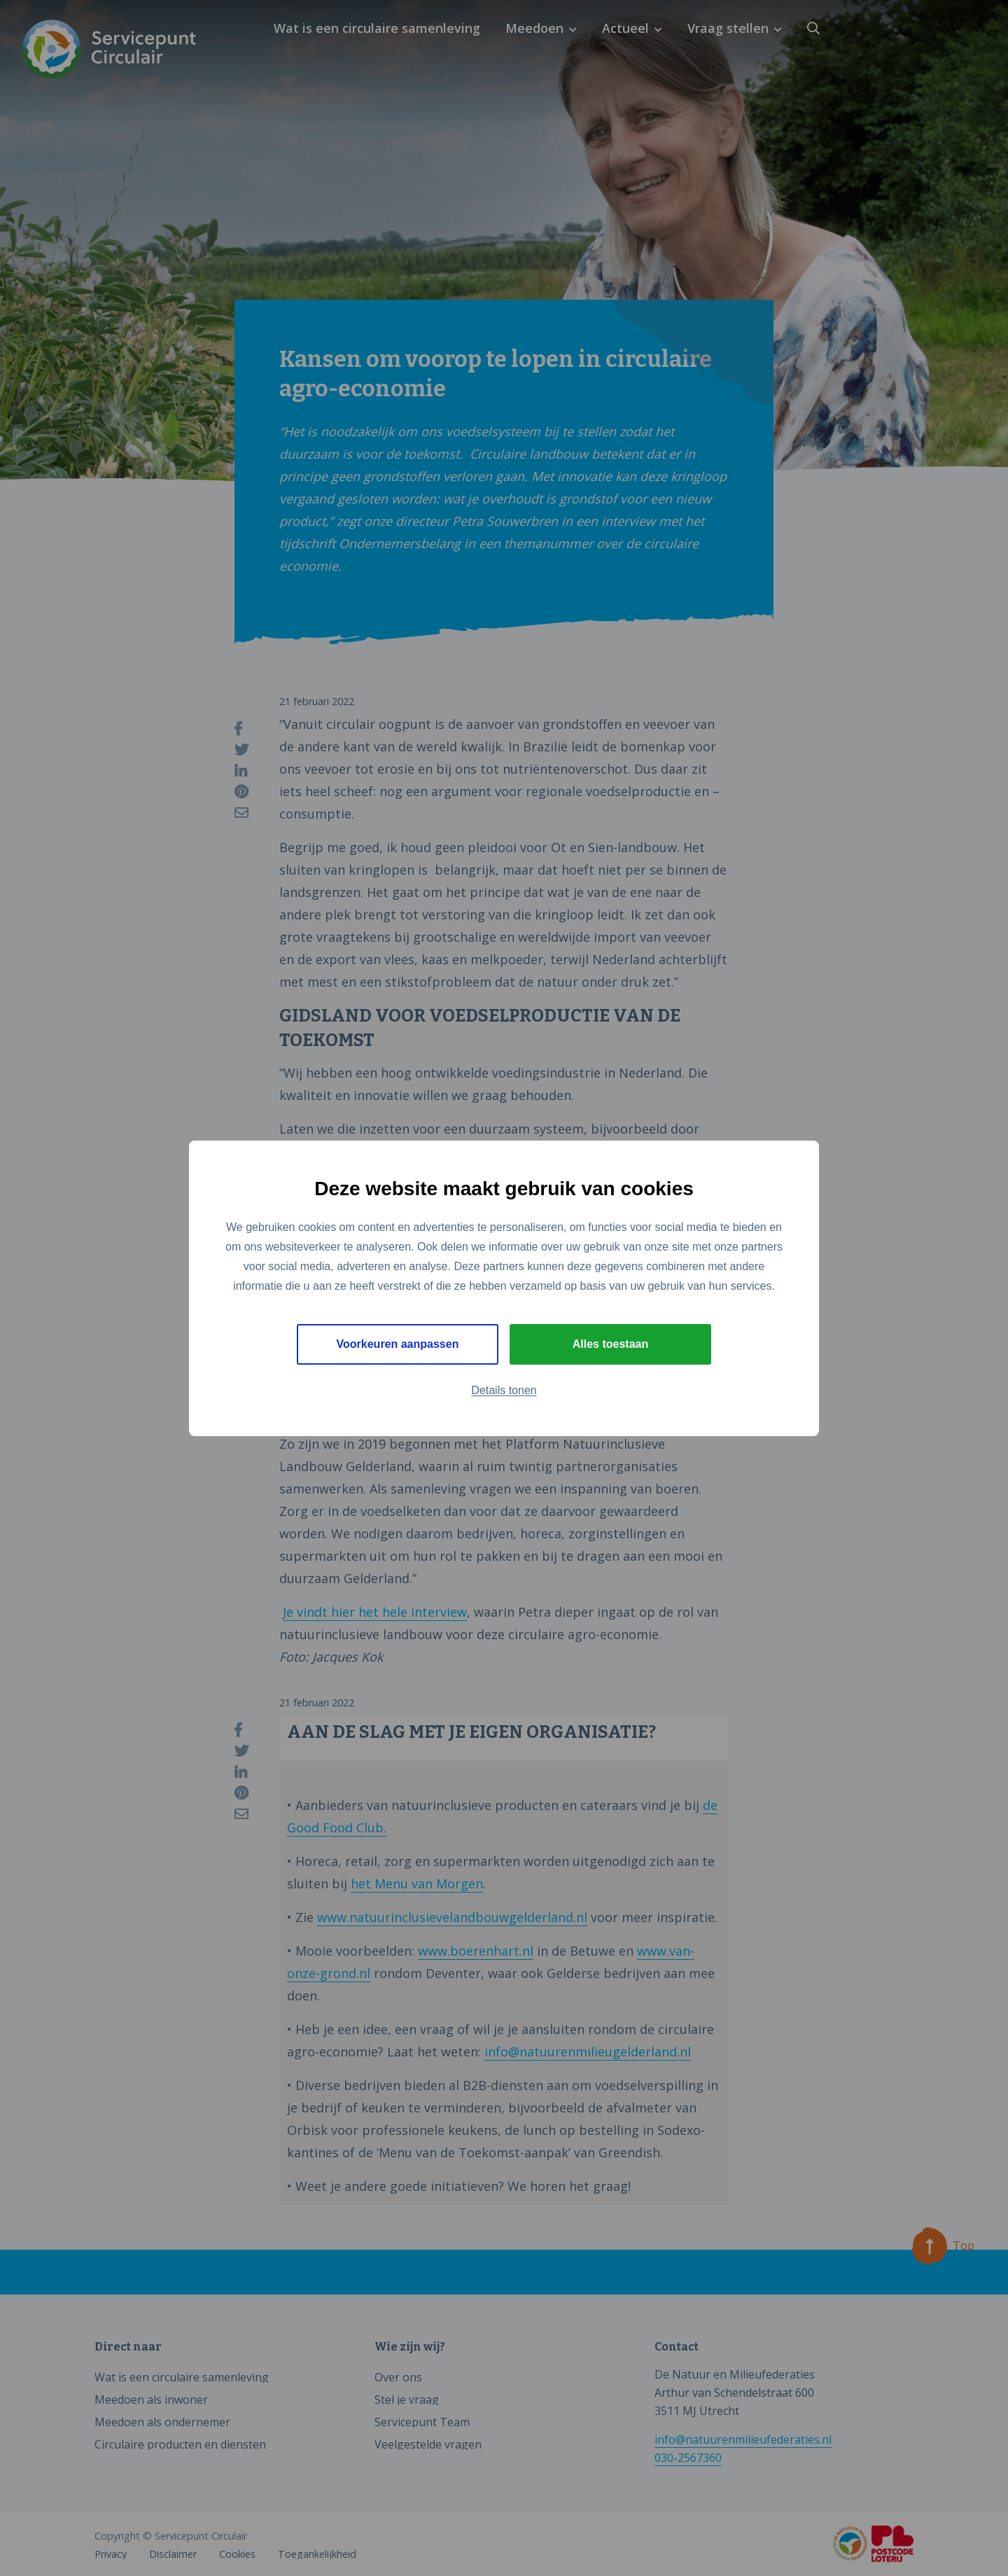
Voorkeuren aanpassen (398, 1344)
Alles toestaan (610, 1344)
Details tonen (503, 1390)
